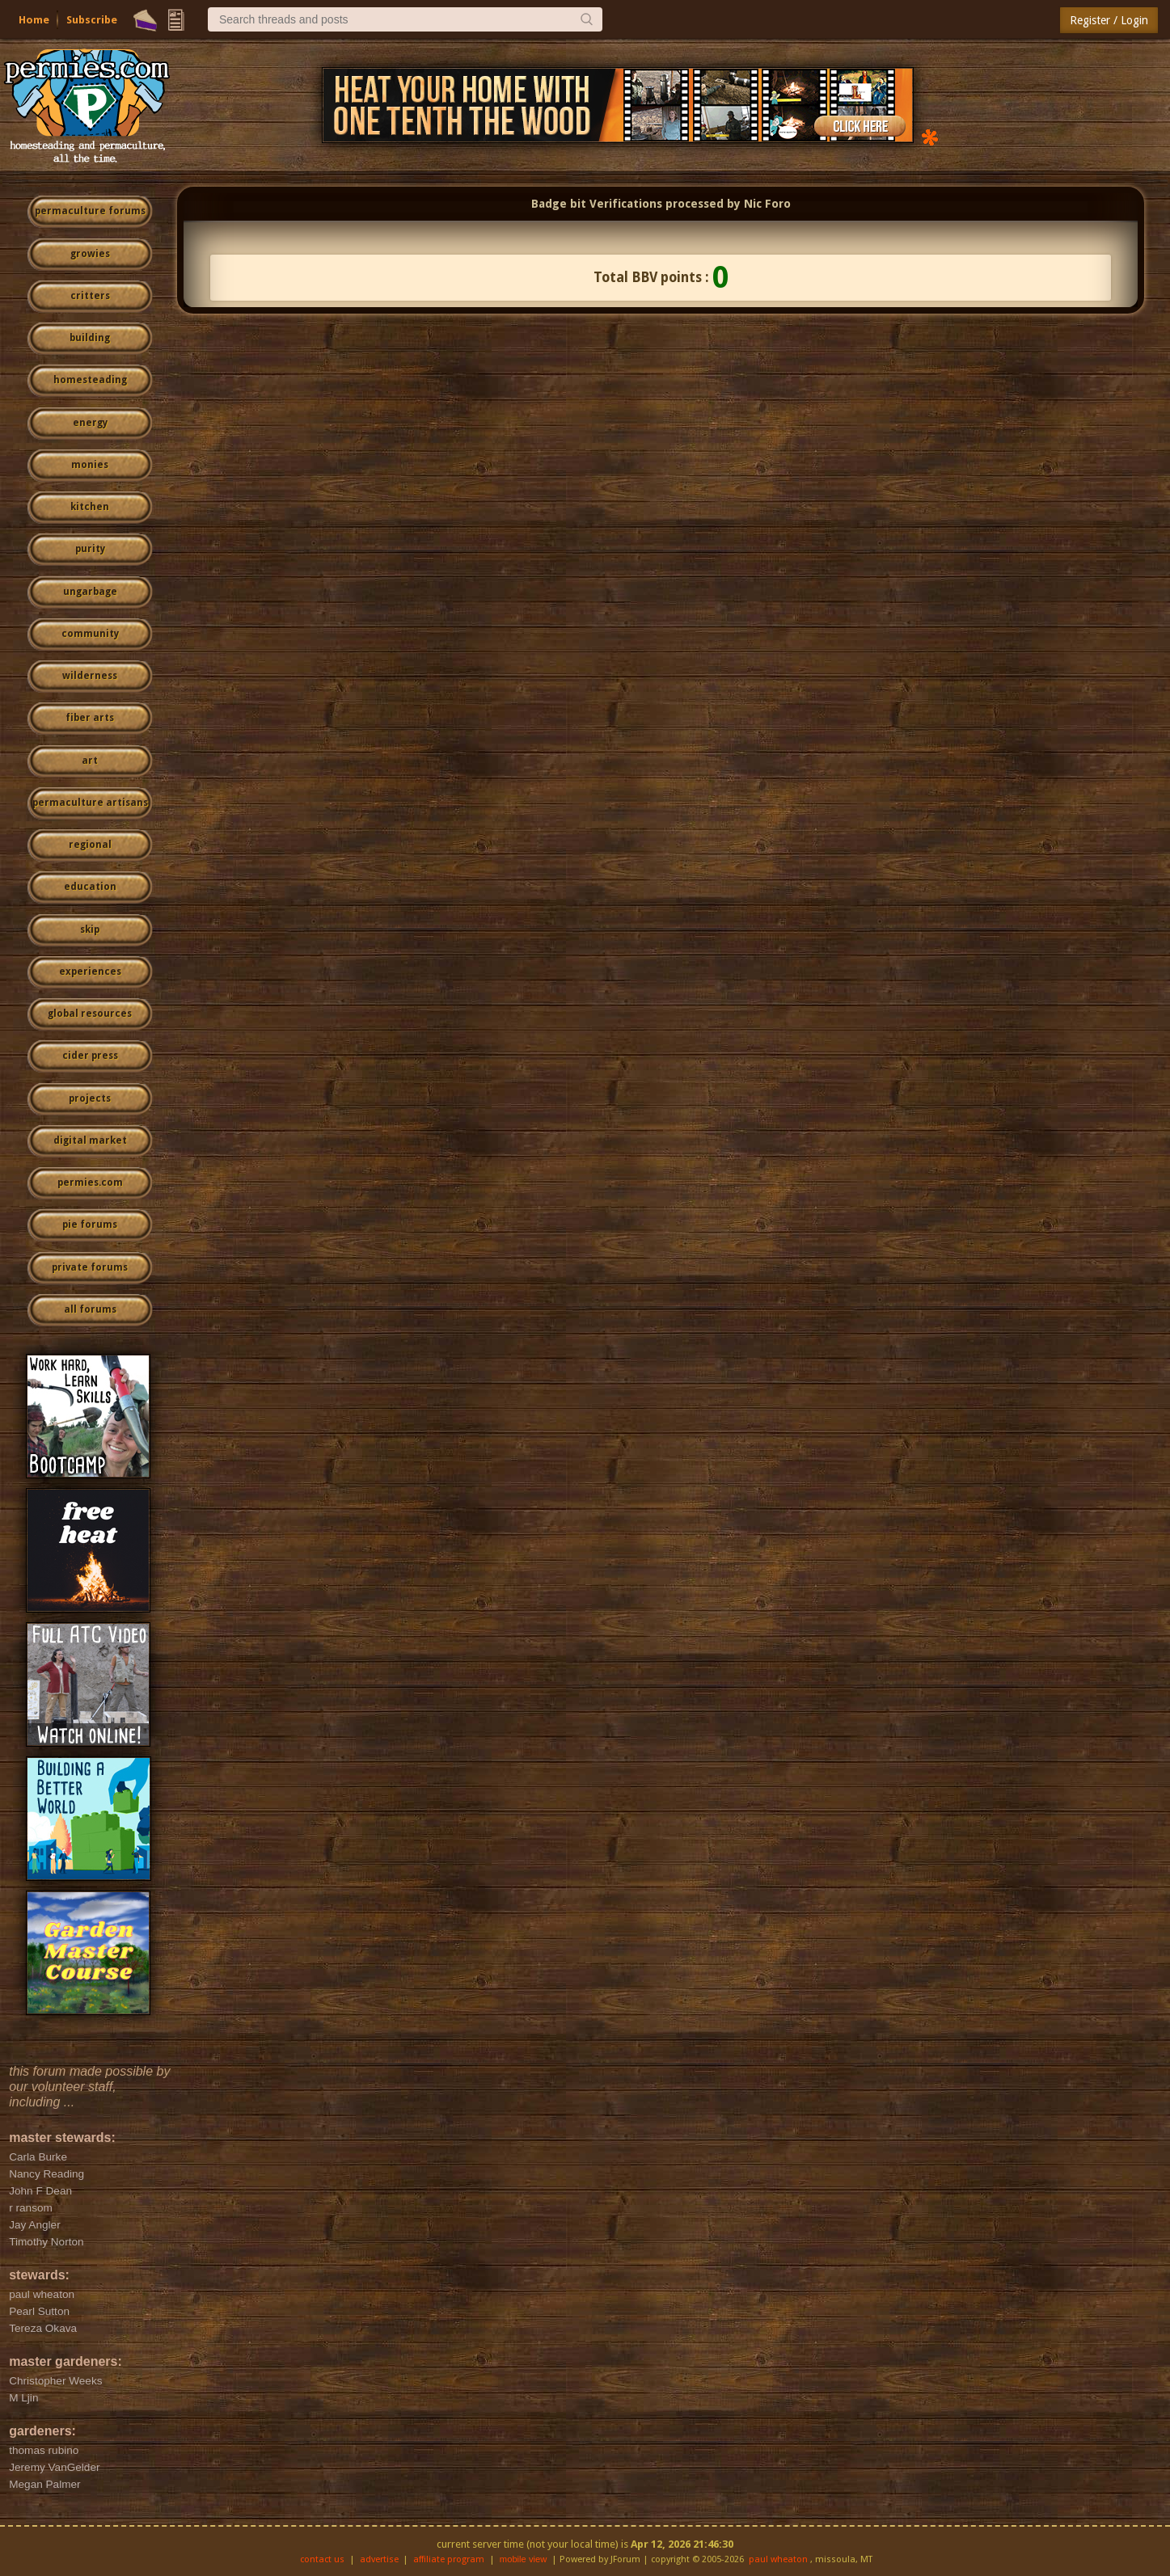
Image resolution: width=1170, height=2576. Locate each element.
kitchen (89, 506)
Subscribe (91, 20)
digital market (90, 1140)
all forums (90, 1309)
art (90, 760)
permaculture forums (90, 211)
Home (34, 20)
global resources (90, 1013)
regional (90, 844)
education (90, 886)
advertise (379, 2559)
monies (89, 464)
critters (90, 295)
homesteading (90, 380)
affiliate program (448, 2559)
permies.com (90, 1182)
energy (90, 422)
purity (90, 548)
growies (90, 253)
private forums (90, 1267)
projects (90, 1098)
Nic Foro (767, 203)
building (90, 338)
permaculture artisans (90, 802)
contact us (322, 2559)
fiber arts (89, 717)
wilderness (89, 675)
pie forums (89, 1224)
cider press (90, 1055)
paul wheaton (778, 2559)
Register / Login (1109, 20)
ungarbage (90, 591)
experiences (90, 971)
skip (89, 929)
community (90, 633)
